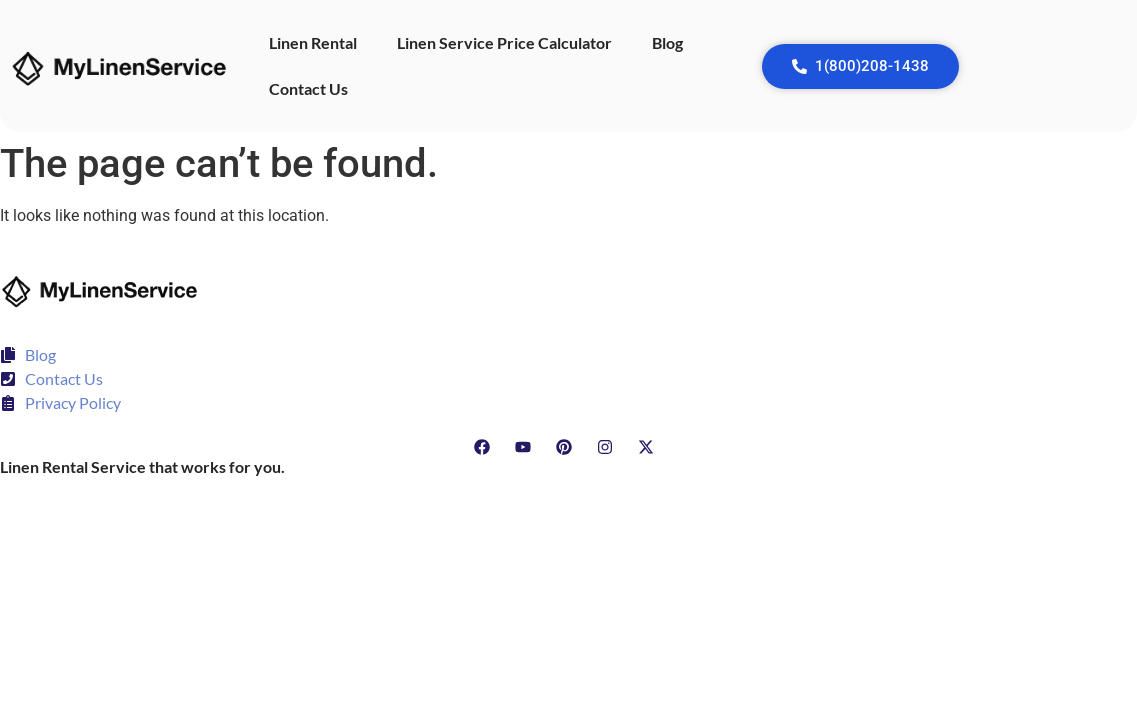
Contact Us (308, 88)
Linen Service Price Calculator (504, 42)
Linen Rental (313, 42)
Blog (667, 42)
